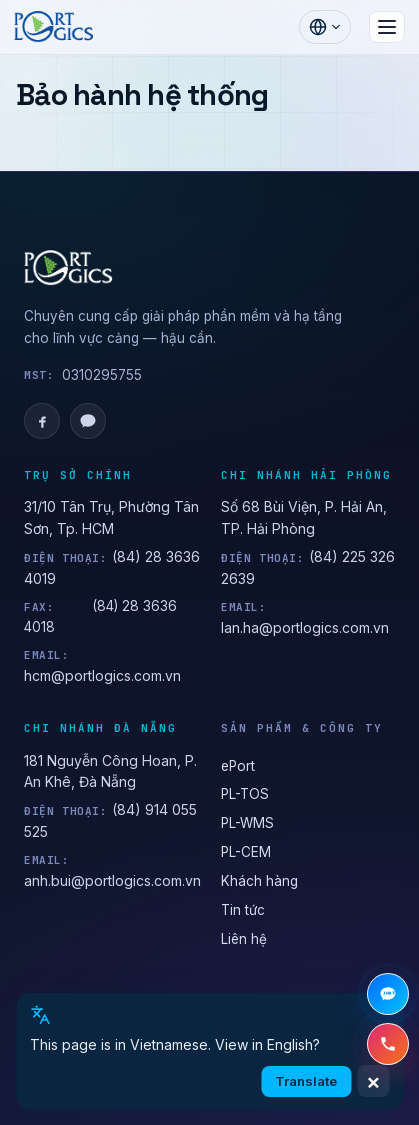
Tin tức (243, 910)
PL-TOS (245, 794)
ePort (238, 766)
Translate (306, 1081)
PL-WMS (247, 823)
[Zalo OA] (88, 421)
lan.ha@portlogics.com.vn (305, 627)
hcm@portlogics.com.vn (102, 675)
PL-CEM (246, 852)
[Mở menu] (387, 27)
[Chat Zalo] (388, 994)
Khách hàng (259, 881)
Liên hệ (244, 939)
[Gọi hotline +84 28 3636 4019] (388, 1044)
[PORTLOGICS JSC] (209, 268)
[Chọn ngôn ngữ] (325, 27)
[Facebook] (42, 421)
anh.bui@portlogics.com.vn (112, 880)
